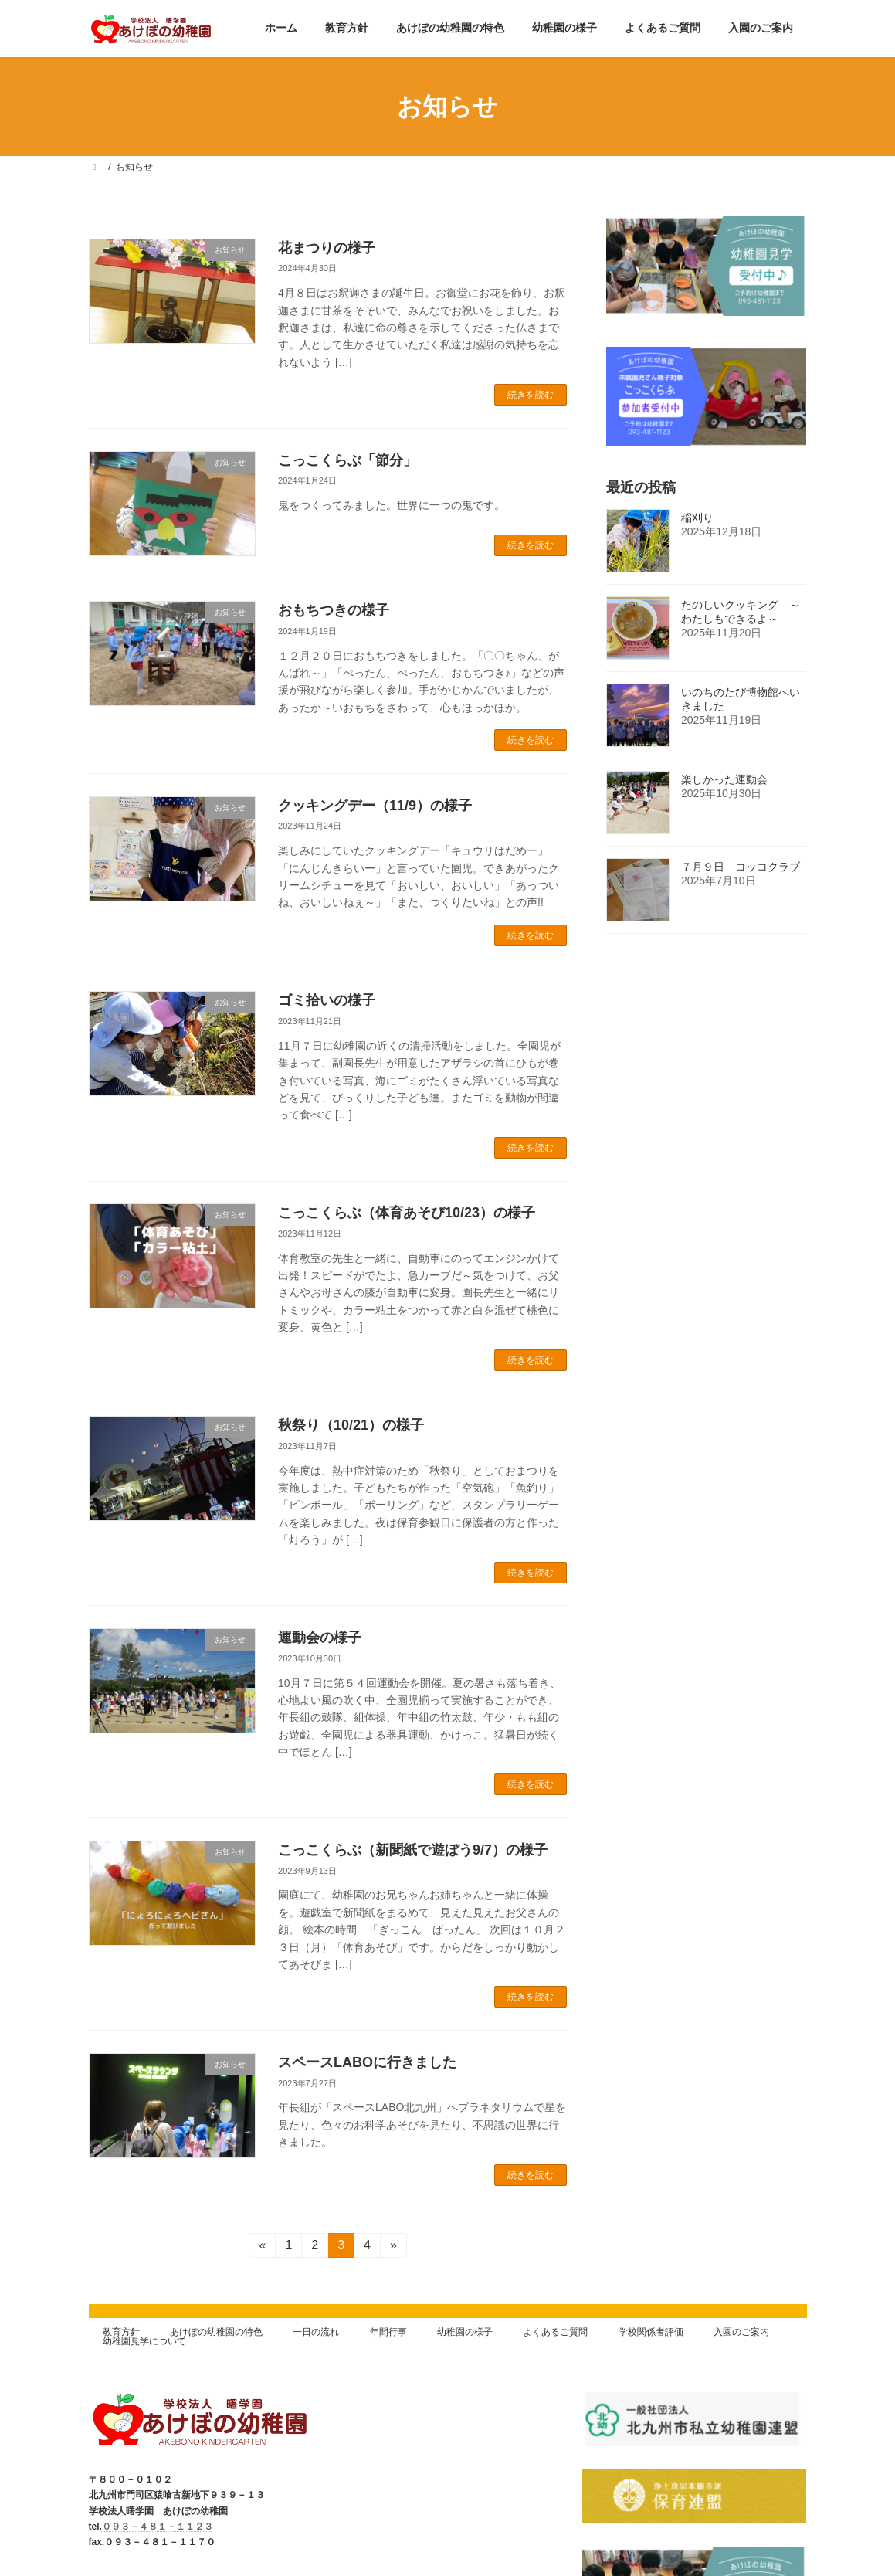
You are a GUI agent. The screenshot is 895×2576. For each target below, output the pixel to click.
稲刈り (697, 517)
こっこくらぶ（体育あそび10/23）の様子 (406, 1212)
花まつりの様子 (326, 248)
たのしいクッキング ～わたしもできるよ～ (740, 612)
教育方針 (121, 2332)
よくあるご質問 (555, 2332)
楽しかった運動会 (724, 779)
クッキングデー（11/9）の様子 (375, 805)
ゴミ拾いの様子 (326, 1000)
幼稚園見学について (144, 2341)
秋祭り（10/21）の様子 (351, 1425)
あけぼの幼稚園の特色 (216, 2332)
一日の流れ (316, 2332)
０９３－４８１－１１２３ (157, 2526)
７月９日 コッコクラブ (740, 866)
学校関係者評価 (651, 2332)
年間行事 (388, 2332)
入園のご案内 (741, 2332)
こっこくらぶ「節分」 (347, 460)
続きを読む (530, 394)
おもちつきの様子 (333, 610)
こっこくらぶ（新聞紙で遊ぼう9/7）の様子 (413, 1850)
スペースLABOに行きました (367, 2062)
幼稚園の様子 (465, 2332)
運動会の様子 (319, 1637)
